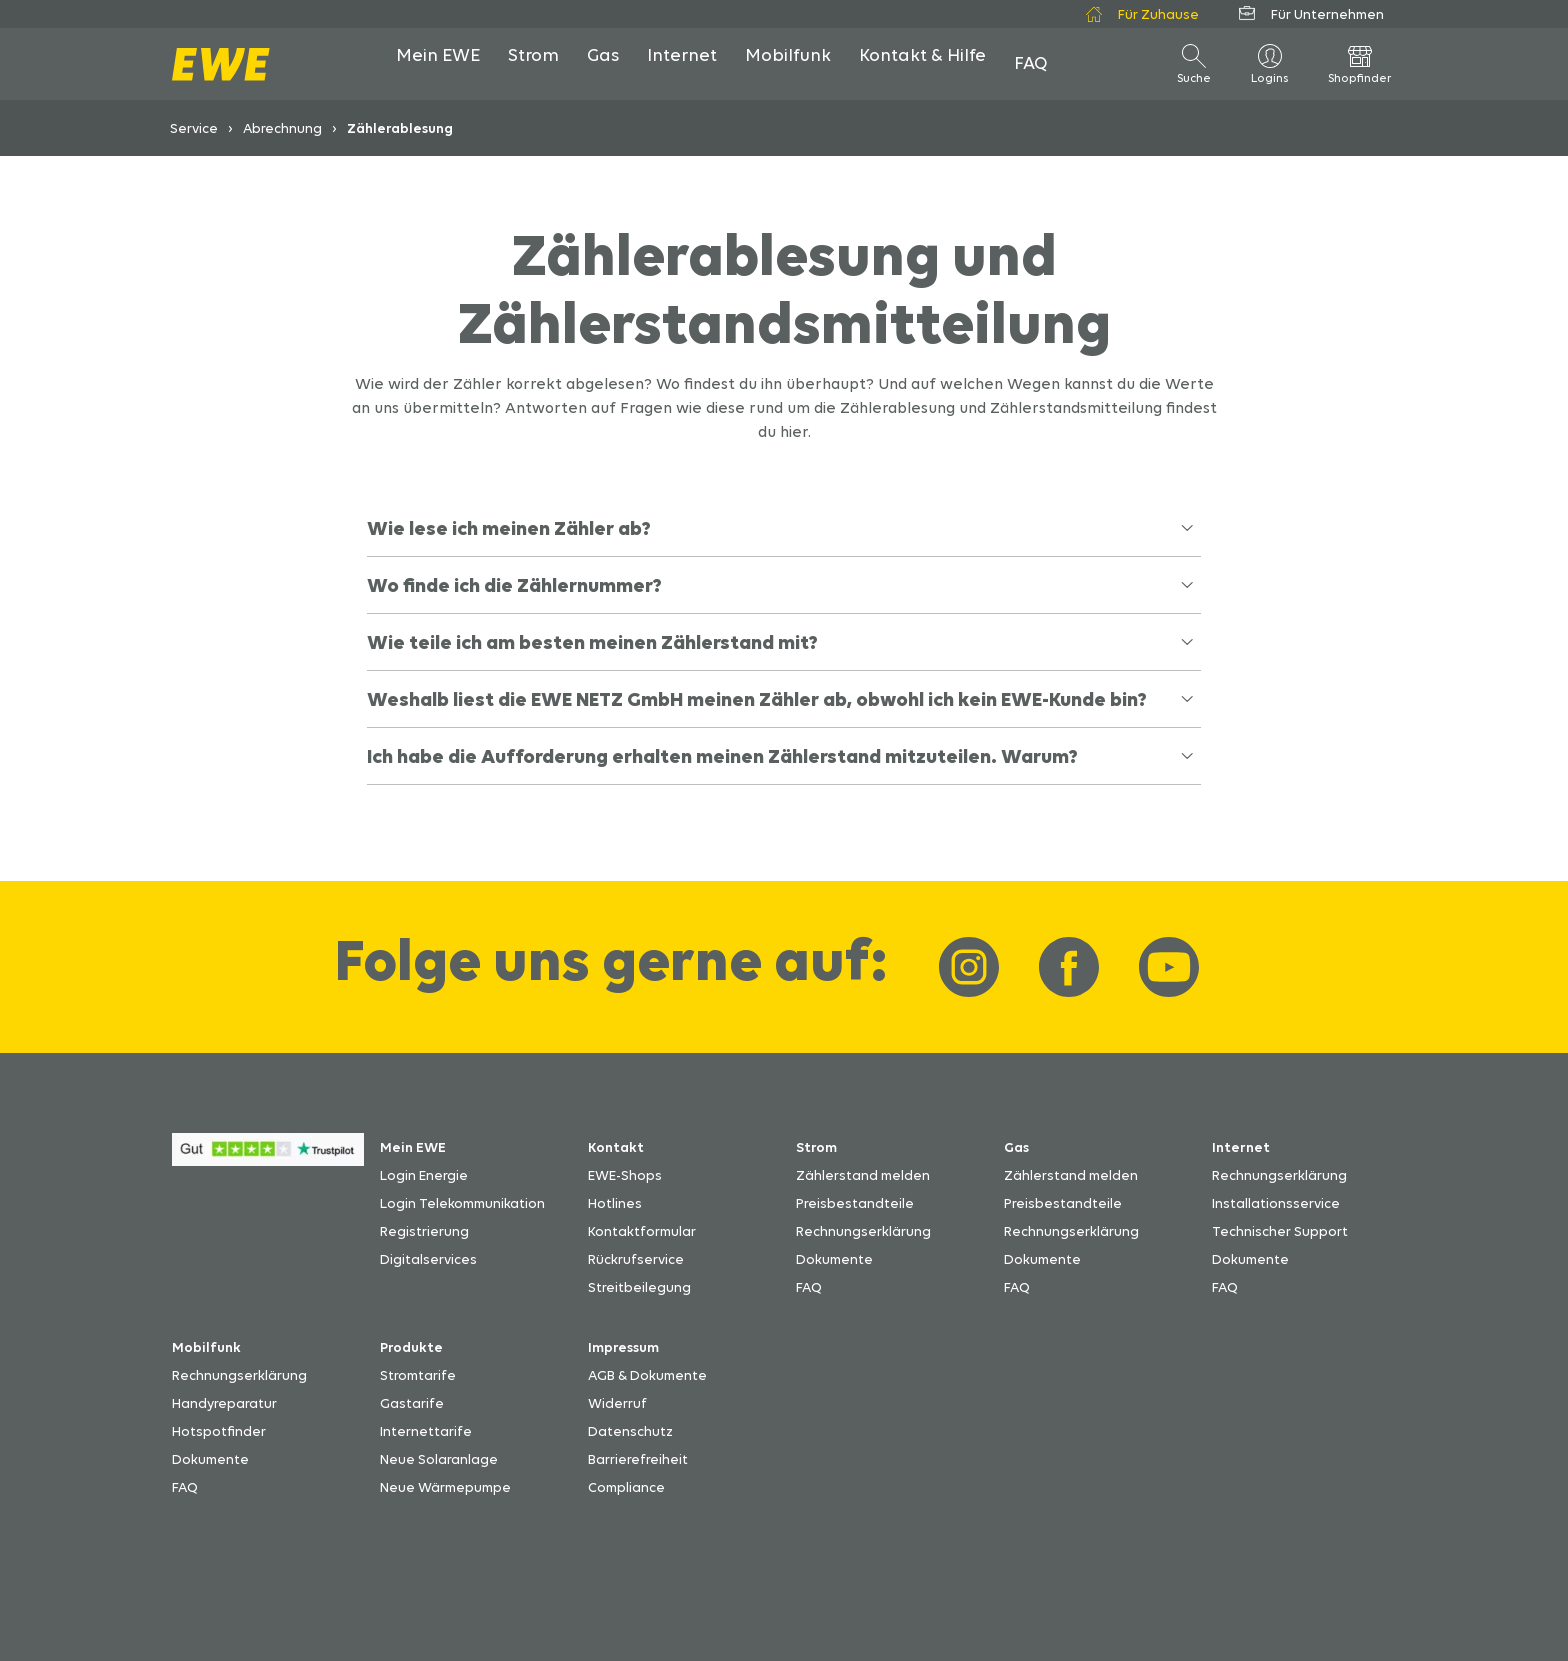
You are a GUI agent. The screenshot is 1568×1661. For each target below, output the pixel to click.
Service (194, 128)
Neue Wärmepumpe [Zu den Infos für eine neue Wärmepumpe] (445, 1487)
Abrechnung (282, 128)
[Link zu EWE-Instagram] (969, 967)
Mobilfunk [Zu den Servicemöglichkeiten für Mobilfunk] (206, 1347)
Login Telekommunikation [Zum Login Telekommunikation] (462, 1203)
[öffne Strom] (533, 64)
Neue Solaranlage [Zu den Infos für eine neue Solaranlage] (439, 1459)
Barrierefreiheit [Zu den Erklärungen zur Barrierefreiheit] (638, 1459)
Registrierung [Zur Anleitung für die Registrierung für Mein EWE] (424, 1231)
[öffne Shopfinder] (1360, 64)
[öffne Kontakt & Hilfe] (922, 64)
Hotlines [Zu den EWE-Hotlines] (615, 1203)
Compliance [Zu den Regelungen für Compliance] (626, 1487)
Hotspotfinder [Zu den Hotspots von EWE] (219, 1431)
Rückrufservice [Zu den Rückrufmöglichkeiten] (636, 1259)
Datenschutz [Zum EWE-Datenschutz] (630, 1431)
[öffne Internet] (682, 64)
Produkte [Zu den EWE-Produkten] (411, 1347)
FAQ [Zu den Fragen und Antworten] (809, 1287)
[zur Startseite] (221, 64)
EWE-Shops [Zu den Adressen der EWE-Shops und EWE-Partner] (625, 1175)
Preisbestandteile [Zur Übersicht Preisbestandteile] (855, 1203)
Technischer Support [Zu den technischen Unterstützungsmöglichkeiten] (1280, 1231)
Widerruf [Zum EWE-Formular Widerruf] (617, 1403)
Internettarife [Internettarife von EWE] (426, 1431)
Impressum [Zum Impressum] (623, 1347)
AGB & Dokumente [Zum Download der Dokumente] (647, 1375)
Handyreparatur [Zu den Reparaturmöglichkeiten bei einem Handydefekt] (224, 1403)
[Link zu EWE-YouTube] (1169, 967)
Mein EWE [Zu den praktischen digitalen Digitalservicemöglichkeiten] (413, 1147)
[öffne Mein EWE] (438, 64)
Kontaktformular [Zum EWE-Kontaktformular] (642, 1231)
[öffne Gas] (603, 64)
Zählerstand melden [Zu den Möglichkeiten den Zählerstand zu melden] (863, 1175)
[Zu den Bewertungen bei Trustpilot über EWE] (268, 1160)
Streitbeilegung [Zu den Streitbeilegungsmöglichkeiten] (639, 1287)
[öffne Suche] (1194, 64)
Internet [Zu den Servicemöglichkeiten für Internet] (1241, 1147)
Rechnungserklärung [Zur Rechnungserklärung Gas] (1071, 1231)
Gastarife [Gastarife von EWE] (412, 1403)
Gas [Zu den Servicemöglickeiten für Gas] (1016, 1147)
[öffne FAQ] (1031, 64)
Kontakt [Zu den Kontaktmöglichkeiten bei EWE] (616, 1147)
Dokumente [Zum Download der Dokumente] (834, 1259)
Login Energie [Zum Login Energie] (424, 1175)
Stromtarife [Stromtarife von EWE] (418, 1375)
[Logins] (1269, 64)
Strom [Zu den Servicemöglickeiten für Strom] (816, 1147)
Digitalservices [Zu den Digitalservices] (428, 1259)
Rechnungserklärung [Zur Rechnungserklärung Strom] (863, 1231)
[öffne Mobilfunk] (788, 64)
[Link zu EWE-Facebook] (1069, 967)
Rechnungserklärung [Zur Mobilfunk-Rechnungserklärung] (239, 1375)
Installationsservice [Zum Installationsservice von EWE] (1276, 1203)
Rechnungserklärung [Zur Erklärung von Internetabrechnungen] (1279, 1175)
